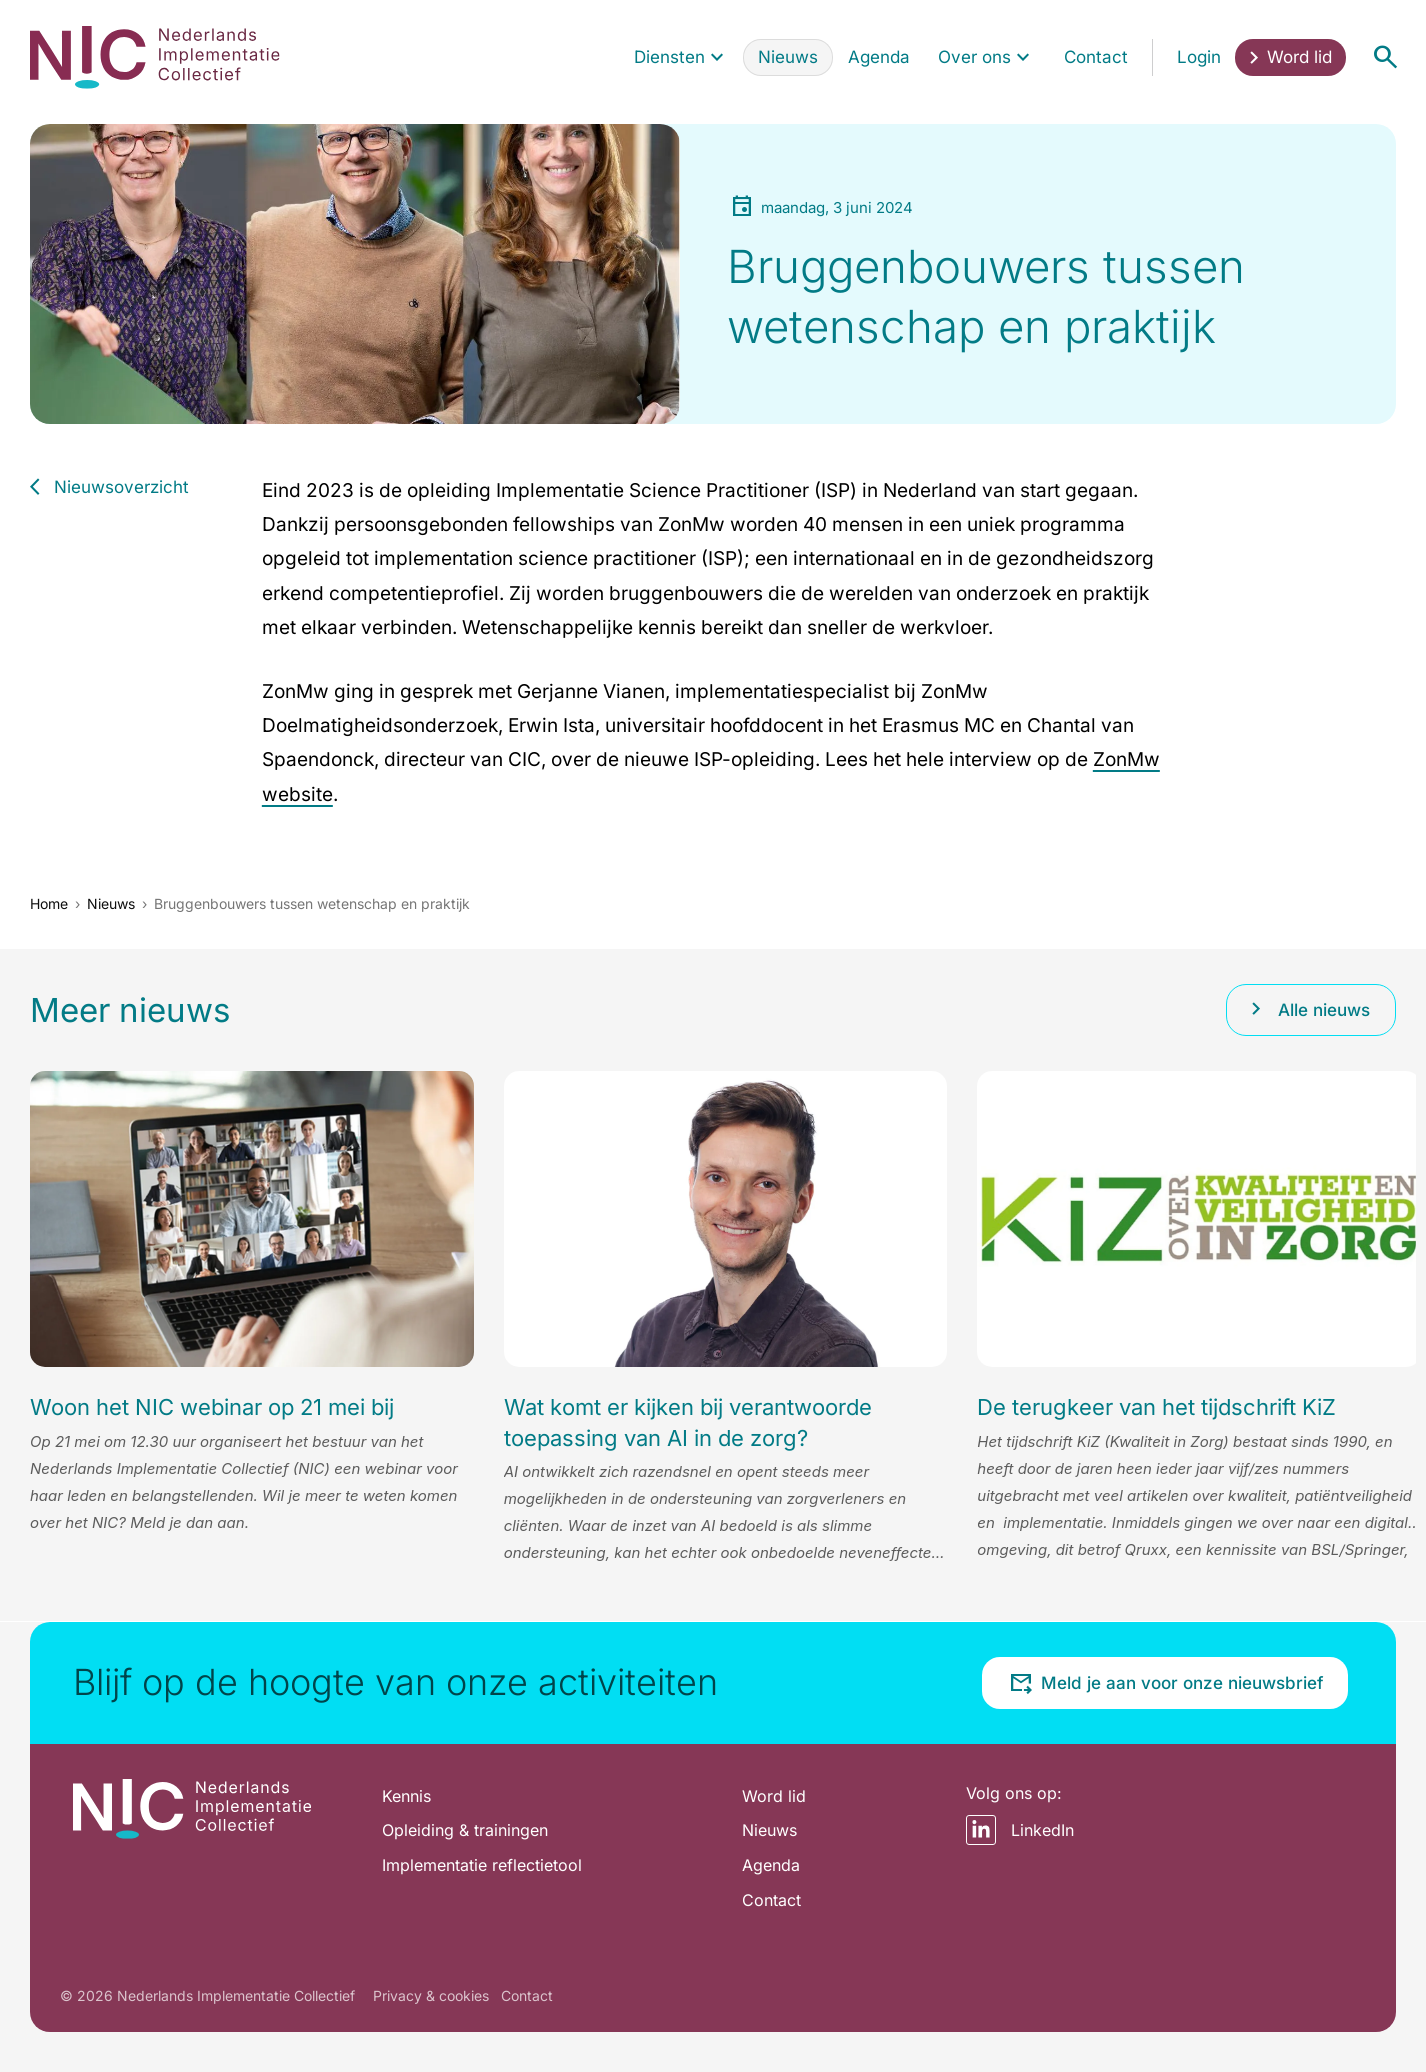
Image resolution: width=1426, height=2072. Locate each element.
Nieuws (111, 903)
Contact (527, 1995)
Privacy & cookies (431, 1995)
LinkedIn (1020, 1830)
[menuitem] (681, 57)
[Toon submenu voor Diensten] (717, 57)
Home (49, 903)
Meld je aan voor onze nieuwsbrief (1166, 1683)
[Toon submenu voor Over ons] (1023, 57)
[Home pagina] (155, 57)
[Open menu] (1385, 57)
